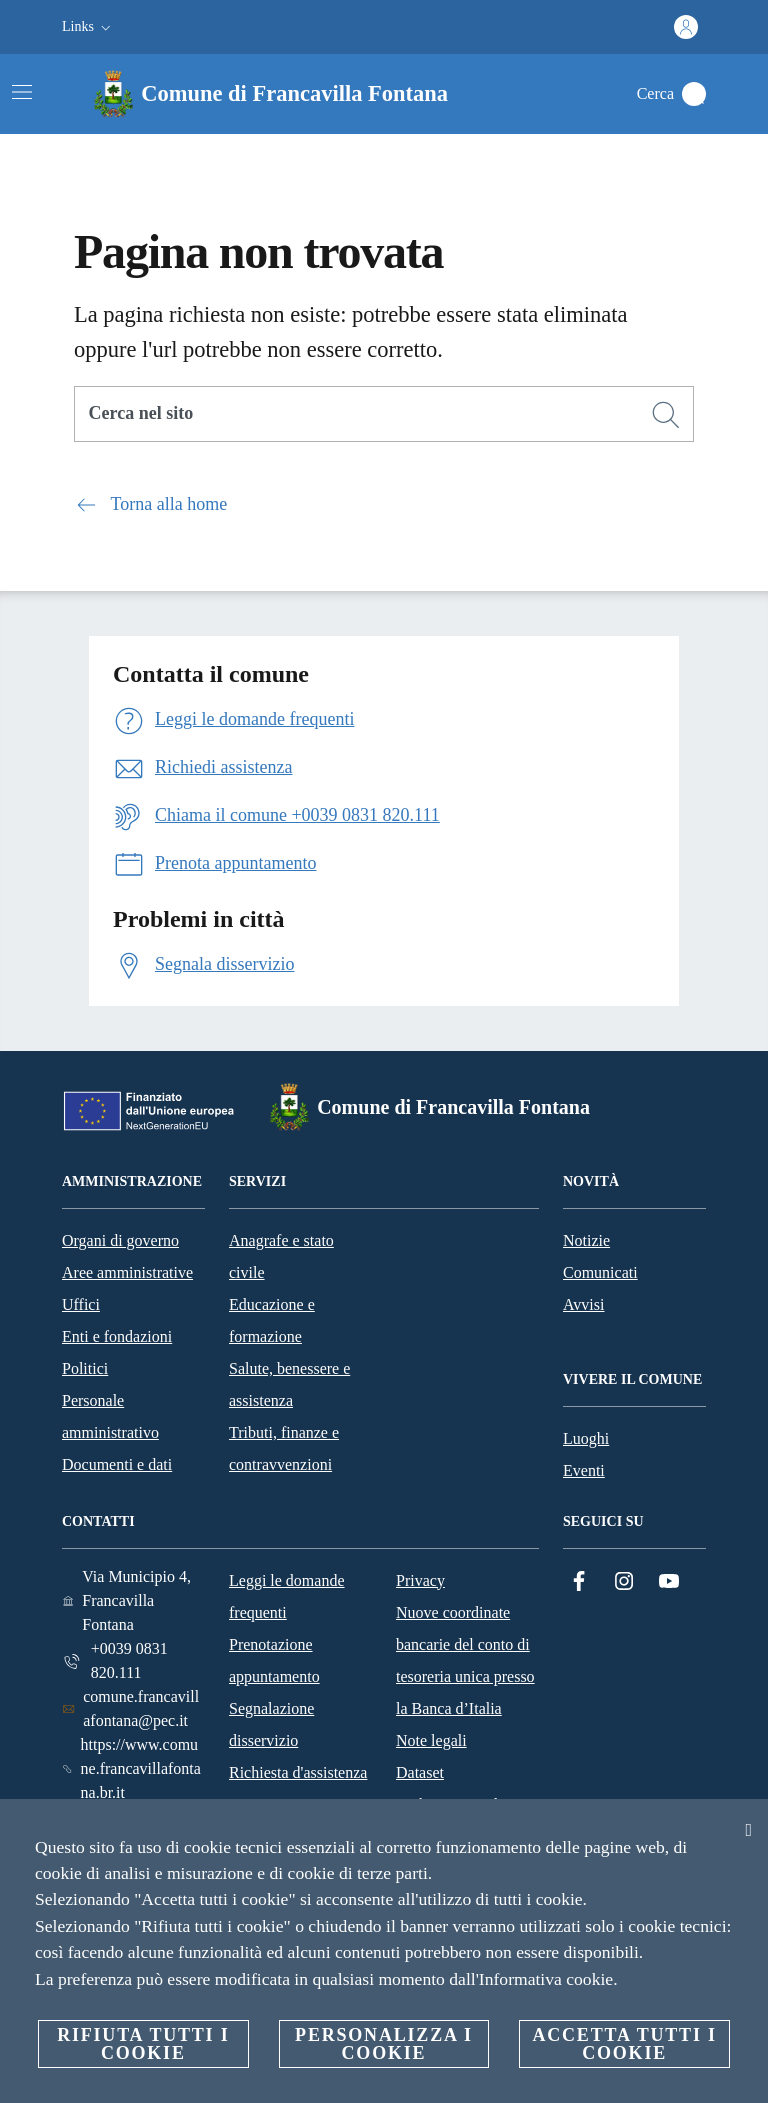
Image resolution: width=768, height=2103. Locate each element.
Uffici (81, 1304)
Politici (85, 1368)
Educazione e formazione (272, 1320)
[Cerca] (694, 94)
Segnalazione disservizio (271, 1724)
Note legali (431, 1740)
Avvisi (583, 1304)
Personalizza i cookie (384, 2044)
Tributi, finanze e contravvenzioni (284, 1448)
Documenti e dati (117, 1464)
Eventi (584, 1470)
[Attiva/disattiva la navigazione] (22, 92)
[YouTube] (669, 1581)
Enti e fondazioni (117, 1336)
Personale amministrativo (110, 1416)
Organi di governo (120, 1240)
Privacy (420, 1580)
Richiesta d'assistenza (298, 1772)
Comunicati (600, 1272)
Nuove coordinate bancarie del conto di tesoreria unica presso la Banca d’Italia (465, 1660)
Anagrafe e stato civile (281, 1256)
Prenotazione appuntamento (274, 1660)
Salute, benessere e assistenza (289, 1384)
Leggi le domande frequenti (287, 1596)
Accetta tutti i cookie (624, 2044)
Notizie (586, 1240)
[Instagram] (624, 1581)
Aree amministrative (127, 1272)
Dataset (420, 1772)
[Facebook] (579, 1581)
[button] (88, 27)
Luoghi (586, 1438)
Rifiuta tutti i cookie (143, 2044)
